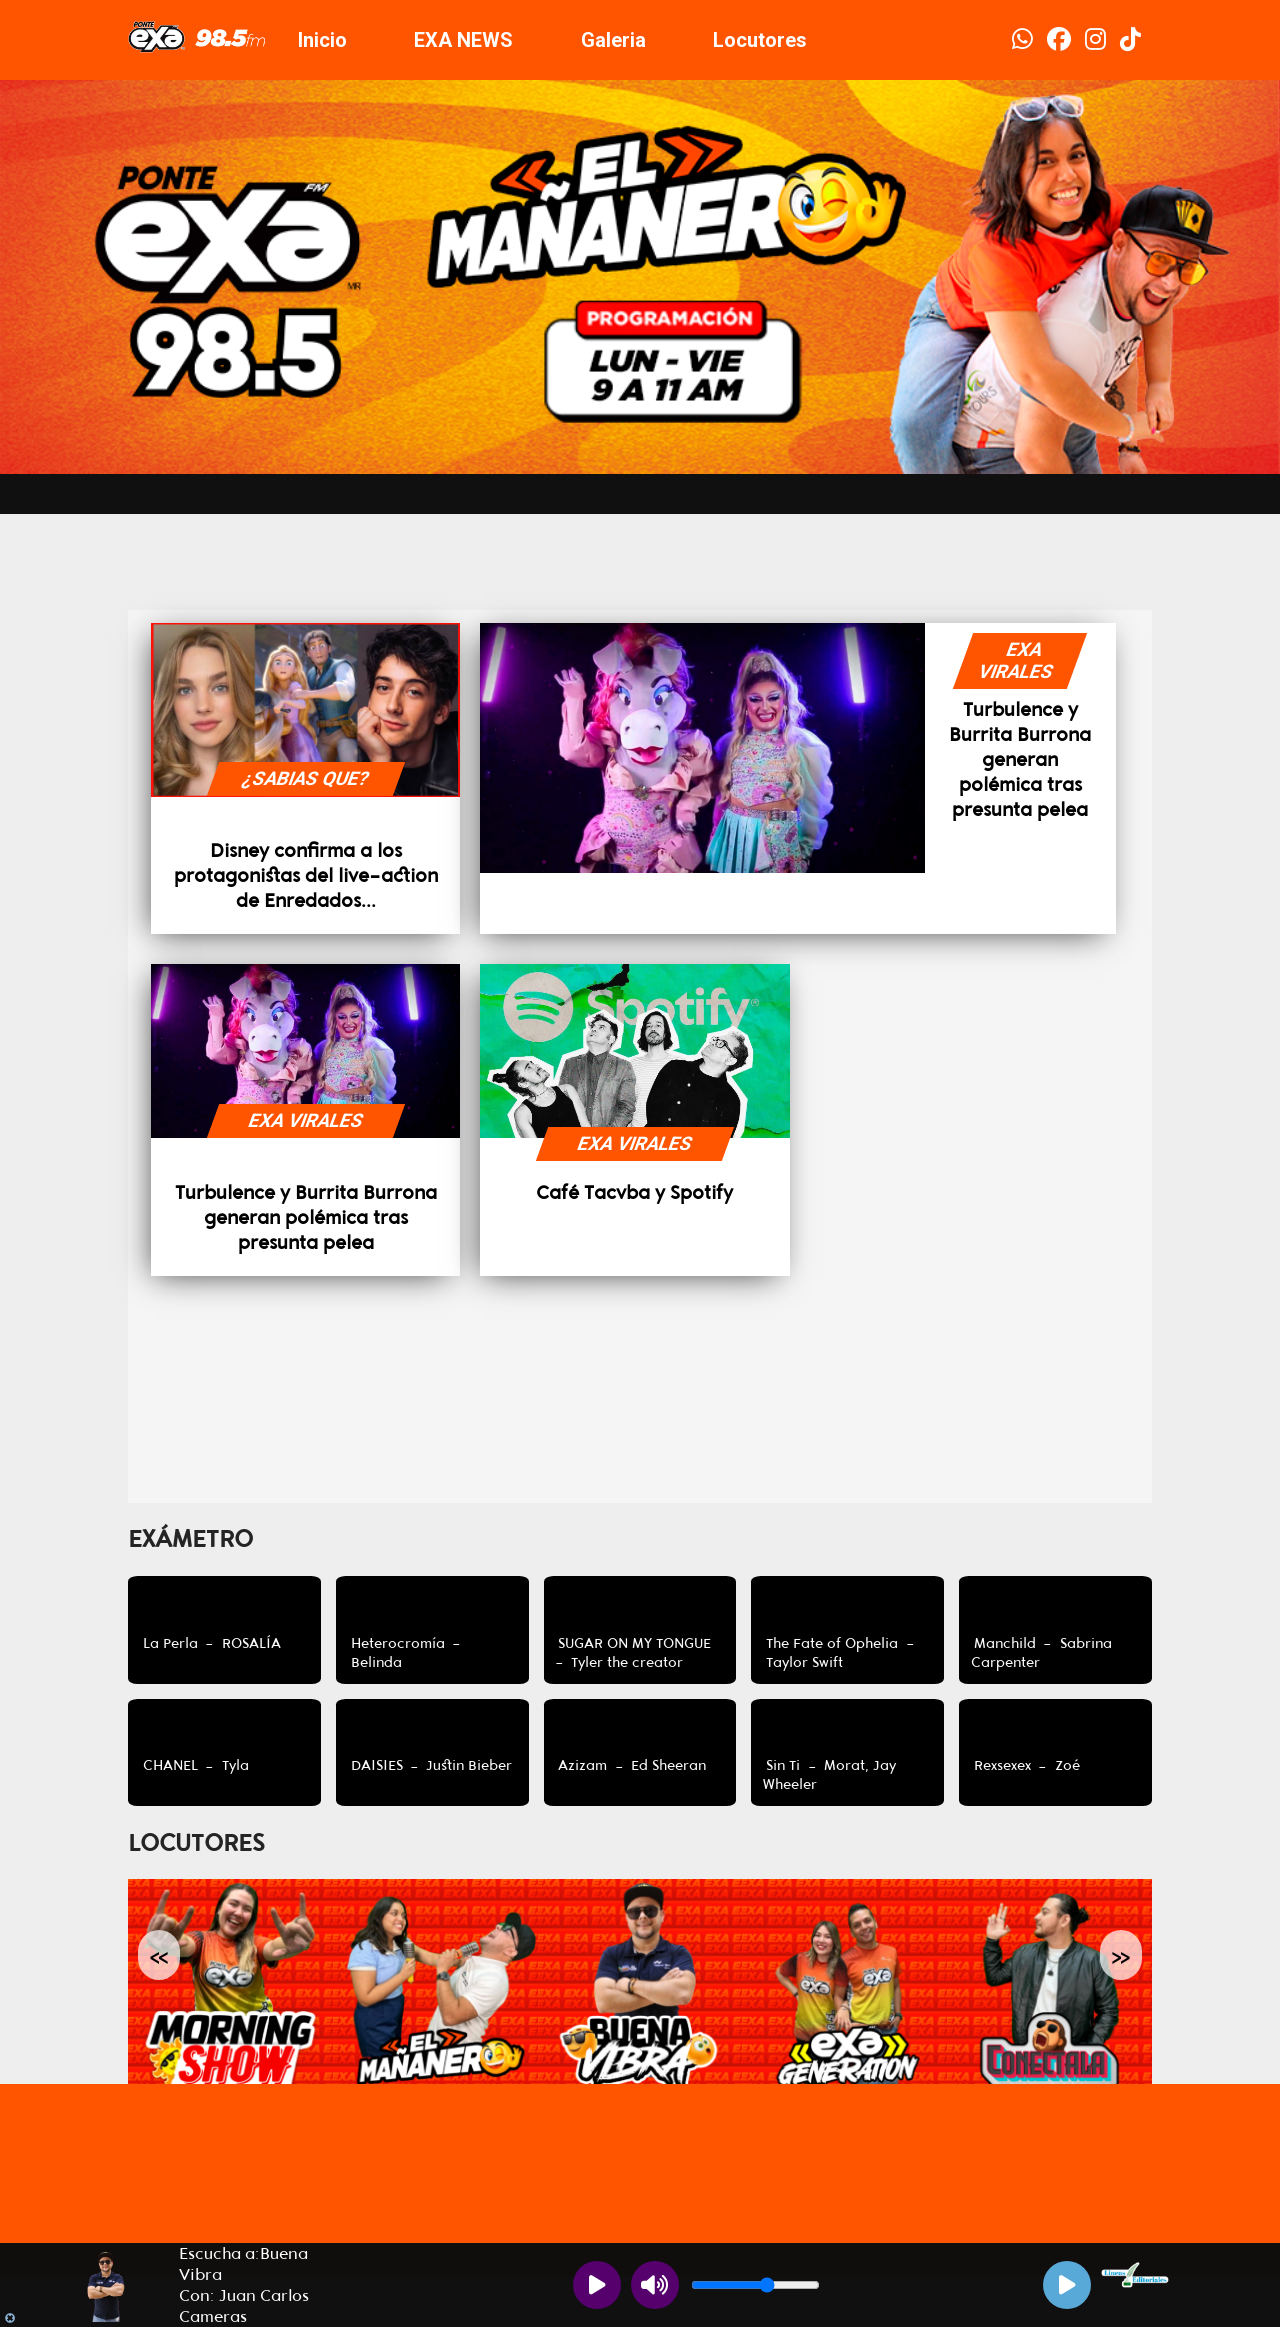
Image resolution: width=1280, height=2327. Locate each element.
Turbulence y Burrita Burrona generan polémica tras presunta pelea (1020, 759)
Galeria (613, 40)
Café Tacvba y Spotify (634, 1192)
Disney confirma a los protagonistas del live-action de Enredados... (306, 875)
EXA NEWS (463, 40)
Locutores (760, 40)
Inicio (322, 40)
